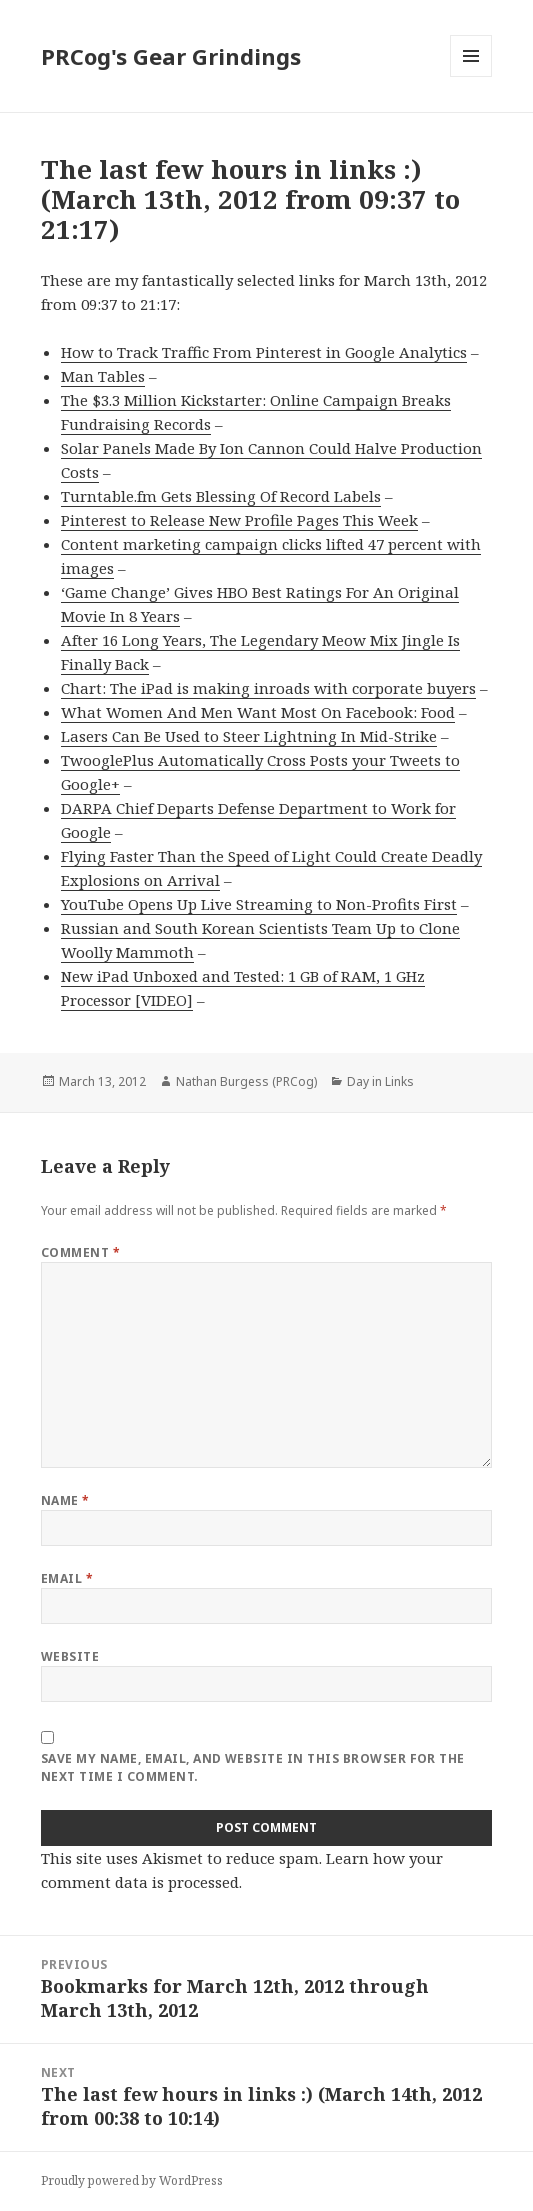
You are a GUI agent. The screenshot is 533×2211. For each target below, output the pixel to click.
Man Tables (103, 376)
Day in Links (380, 1081)
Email (67, 1578)
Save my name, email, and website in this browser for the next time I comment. (253, 1767)
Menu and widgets (471, 76)
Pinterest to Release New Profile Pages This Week (239, 520)
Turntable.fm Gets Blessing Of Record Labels (221, 496)
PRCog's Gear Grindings (171, 56)
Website (70, 1656)
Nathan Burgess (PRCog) (246, 1081)
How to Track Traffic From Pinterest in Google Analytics (264, 352)
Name (65, 1500)
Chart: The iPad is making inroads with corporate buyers (268, 688)
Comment (80, 1252)
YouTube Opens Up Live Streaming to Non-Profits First (259, 904)
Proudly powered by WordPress (132, 2180)
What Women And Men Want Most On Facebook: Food (258, 712)
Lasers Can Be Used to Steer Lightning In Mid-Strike (249, 736)
